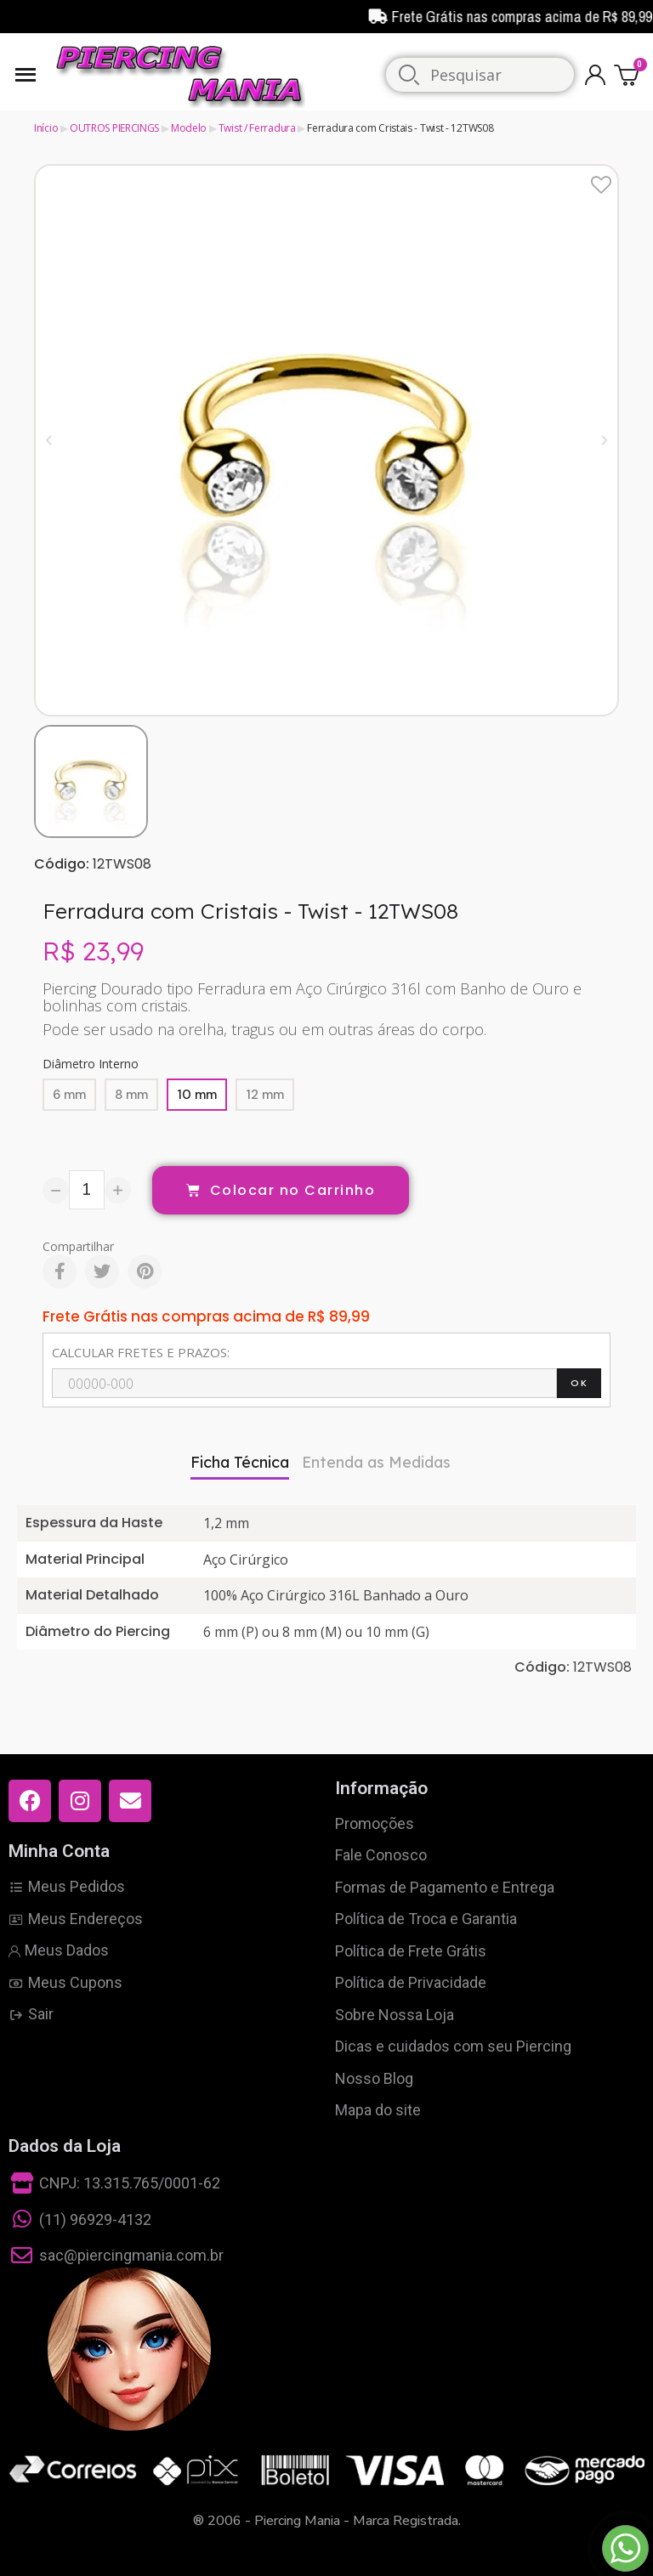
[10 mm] (197, 1095)
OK (579, 1383)
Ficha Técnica (239, 1462)
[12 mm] (265, 1095)
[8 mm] (131, 1095)
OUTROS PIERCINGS (114, 128)
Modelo (189, 128)
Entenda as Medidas (376, 1462)
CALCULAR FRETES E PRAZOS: (141, 1352)
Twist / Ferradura (257, 128)
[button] (49, 439)
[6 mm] (69, 1095)
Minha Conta (59, 1851)
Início (46, 128)
